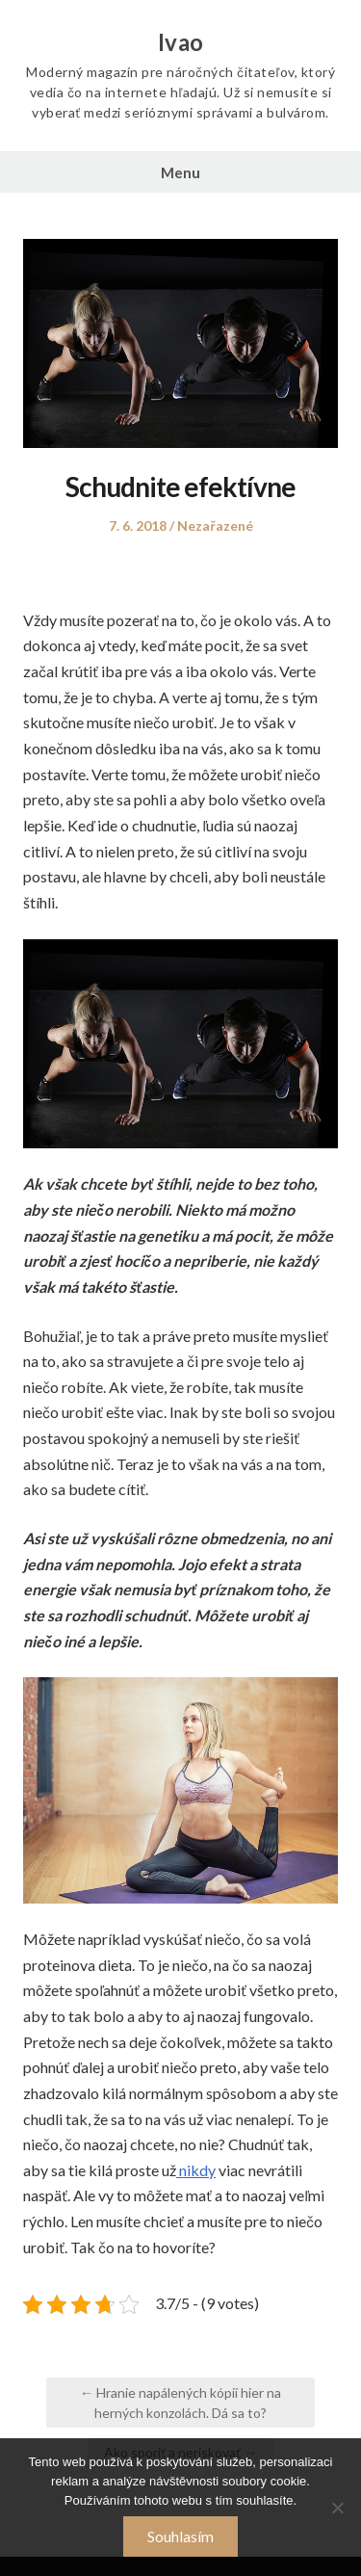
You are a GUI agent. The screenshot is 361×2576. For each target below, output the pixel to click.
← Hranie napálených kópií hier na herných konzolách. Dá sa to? (180, 2402)
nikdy (196, 2170)
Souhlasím (180, 2536)
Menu (180, 172)
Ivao (181, 42)
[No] (337, 2507)
